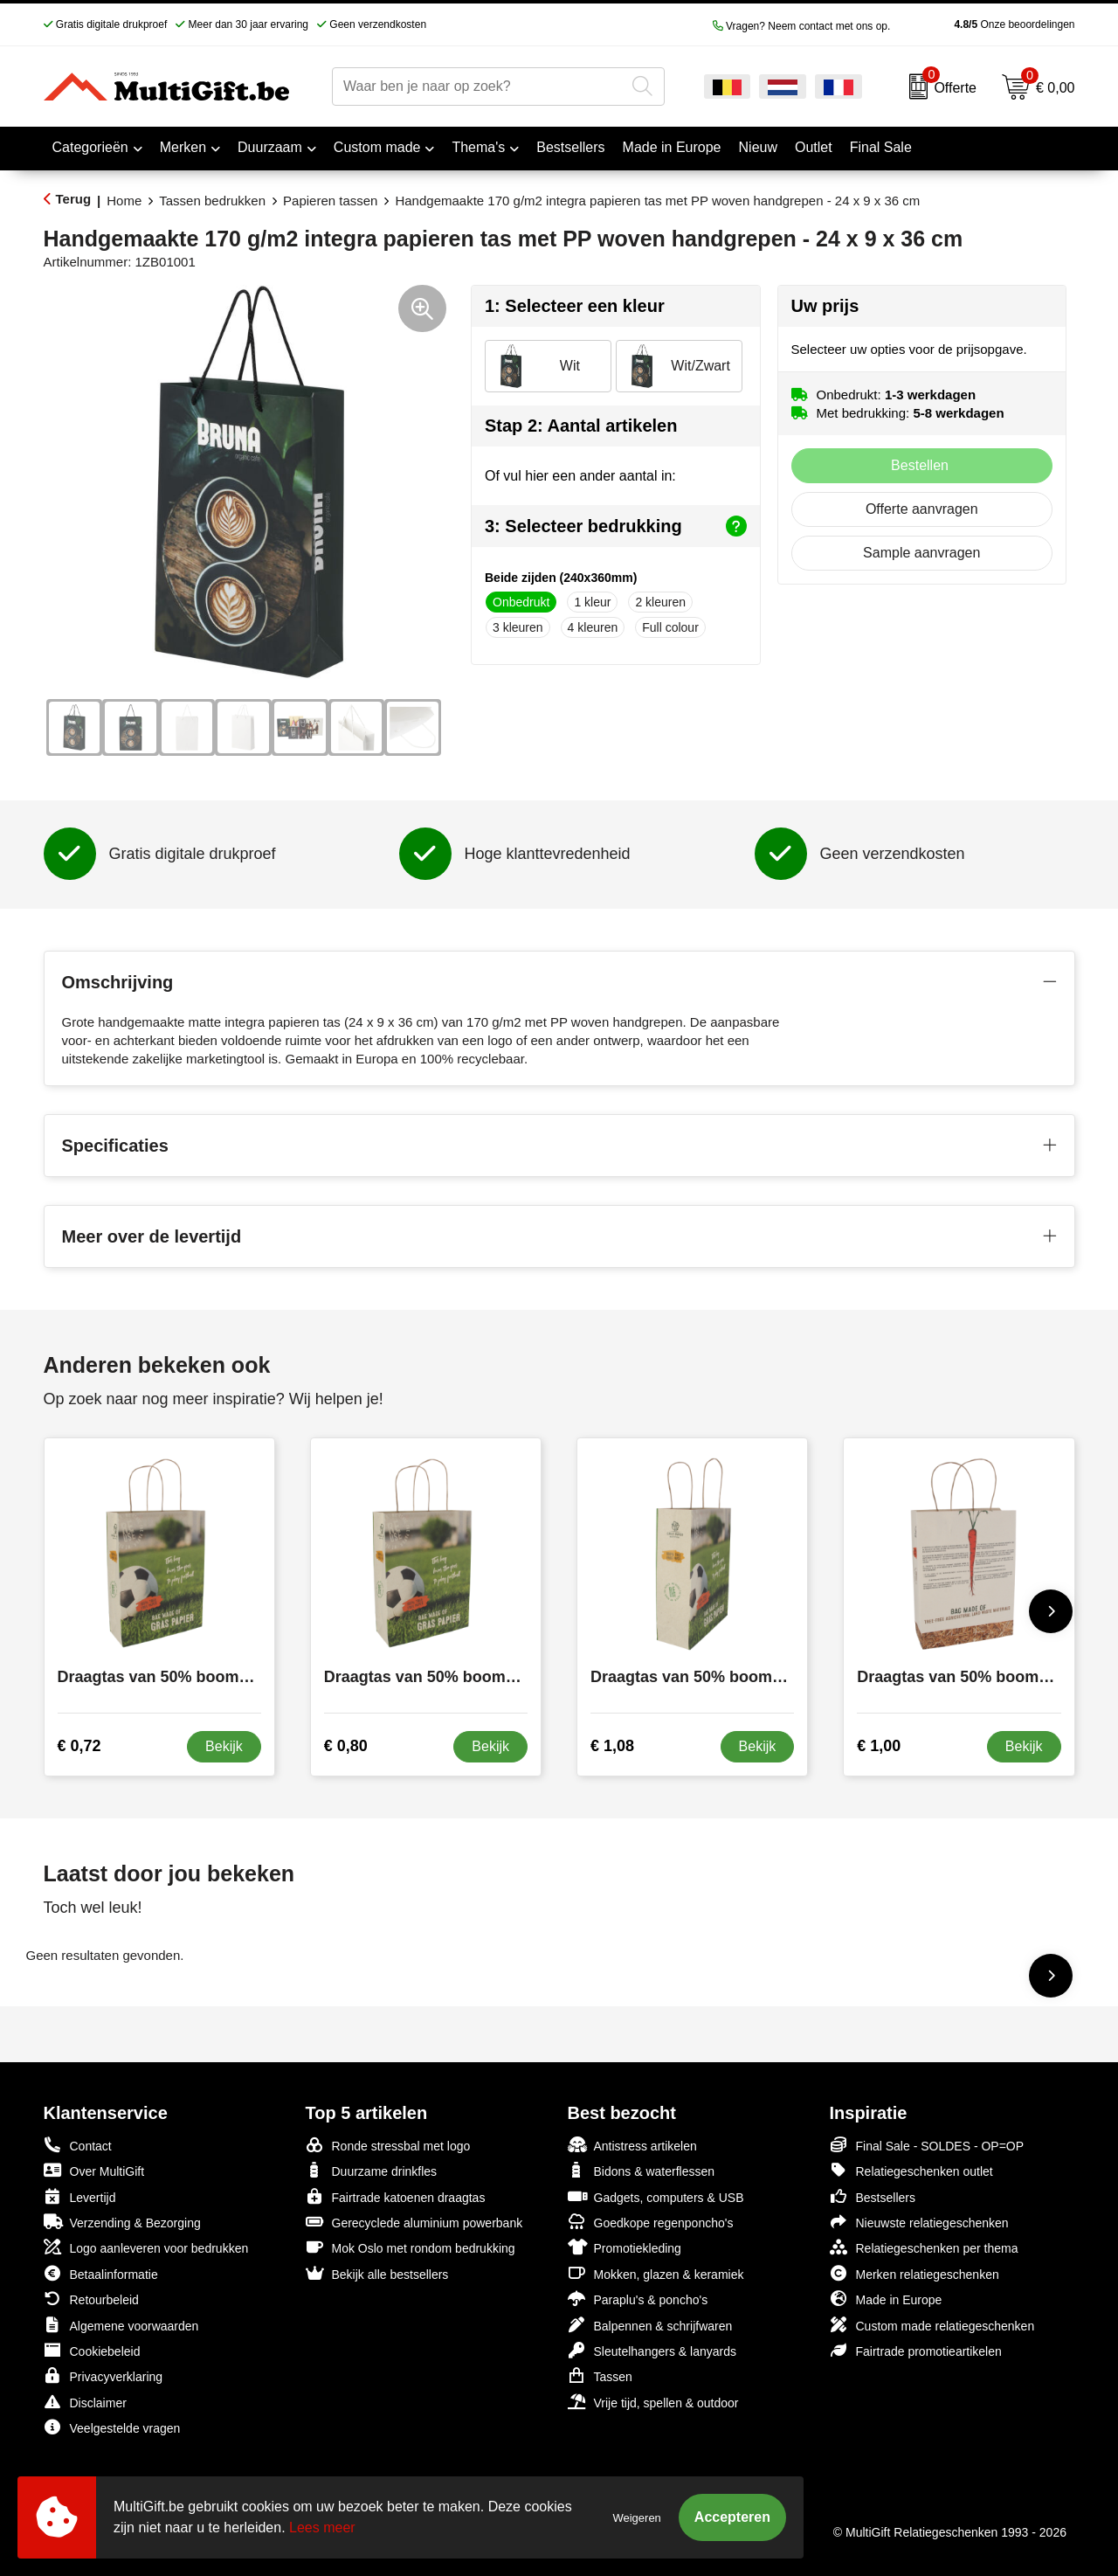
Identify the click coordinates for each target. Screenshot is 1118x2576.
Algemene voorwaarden (121, 2324)
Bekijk (224, 1746)
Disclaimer (85, 2401)
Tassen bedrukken (212, 200)
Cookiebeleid (92, 2350)
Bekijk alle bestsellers (377, 2273)
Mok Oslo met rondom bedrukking (410, 2247)
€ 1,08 (612, 1746)
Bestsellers (872, 2196)
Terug (74, 198)
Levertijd (80, 2196)
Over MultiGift (94, 2170)
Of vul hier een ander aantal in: (580, 475)
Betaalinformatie (101, 2273)
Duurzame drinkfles (372, 2170)
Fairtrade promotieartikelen (916, 2350)
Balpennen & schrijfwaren (650, 2324)
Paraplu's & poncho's (638, 2298)
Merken (183, 147)
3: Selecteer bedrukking (616, 526)
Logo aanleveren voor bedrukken (146, 2247)
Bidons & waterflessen (641, 2170)
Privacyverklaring (103, 2375)
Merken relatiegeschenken (914, 2273)
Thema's (478, 147)
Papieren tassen (330, 200)
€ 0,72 (79, 1746)
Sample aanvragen (921, 552)
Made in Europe (886, 2298)
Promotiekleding (624, 2247)
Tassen (600, 2375)
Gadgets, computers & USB (656, 2196)
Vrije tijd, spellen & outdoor (653, 2401)
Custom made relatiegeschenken (932, 2324)
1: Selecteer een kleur (575, 305)
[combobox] (479, 86)
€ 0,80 (346, 1746)
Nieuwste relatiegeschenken (919, 2221)
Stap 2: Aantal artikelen (581, 425)
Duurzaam (270, 147)
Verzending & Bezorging (122, 2221)
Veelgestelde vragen (112, 2427)
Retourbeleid (91, 2298)
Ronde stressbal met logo (388, 2144)
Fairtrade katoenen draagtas (396, 2196)
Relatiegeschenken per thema (924, 2247)
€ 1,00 (879, 1746)
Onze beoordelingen (986, 24)
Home (124, 200)
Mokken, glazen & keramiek (656, 2273)
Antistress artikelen (632, 2144)
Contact (78, 2145)
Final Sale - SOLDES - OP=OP (927, 2144)
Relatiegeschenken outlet (911, 2170)
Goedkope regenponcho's (651, 2221)
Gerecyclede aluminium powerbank (414, 2221)
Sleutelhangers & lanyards (652, 2350)
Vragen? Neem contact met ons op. (802, 26)
